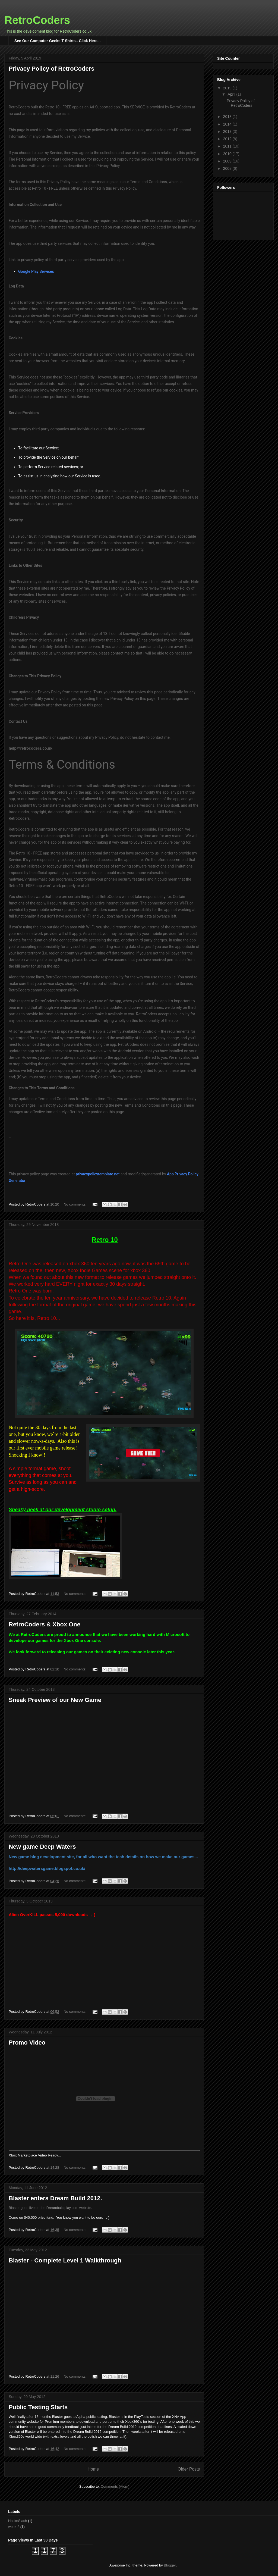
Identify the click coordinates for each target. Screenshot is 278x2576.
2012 (228, 139)
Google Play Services (36, 271)
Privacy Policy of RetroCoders (51, 68)
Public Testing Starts (38, 2407)
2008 (228, 168)
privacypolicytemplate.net (97, 1174)
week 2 (13, 2527)
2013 (228, 131)
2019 (228, 88)
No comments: (75, 1204)
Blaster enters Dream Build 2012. (55, 2198)
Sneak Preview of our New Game (55, 1700)
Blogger (170, 2565)
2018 (228, 116)
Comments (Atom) (115, 2486)
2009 (228, 161)
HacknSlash (17, 2521)
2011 (228, 146)
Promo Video (27, 2042)
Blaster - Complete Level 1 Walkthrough (65, 2260)
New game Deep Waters (42, 1846)
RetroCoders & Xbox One (44, 1624)
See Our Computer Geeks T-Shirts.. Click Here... (57, 41)
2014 (228, 124)
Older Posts (189, 2469)
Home (93, 2469)
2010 (228, 154)
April (232, 94)
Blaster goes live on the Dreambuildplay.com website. (50, 2208)
